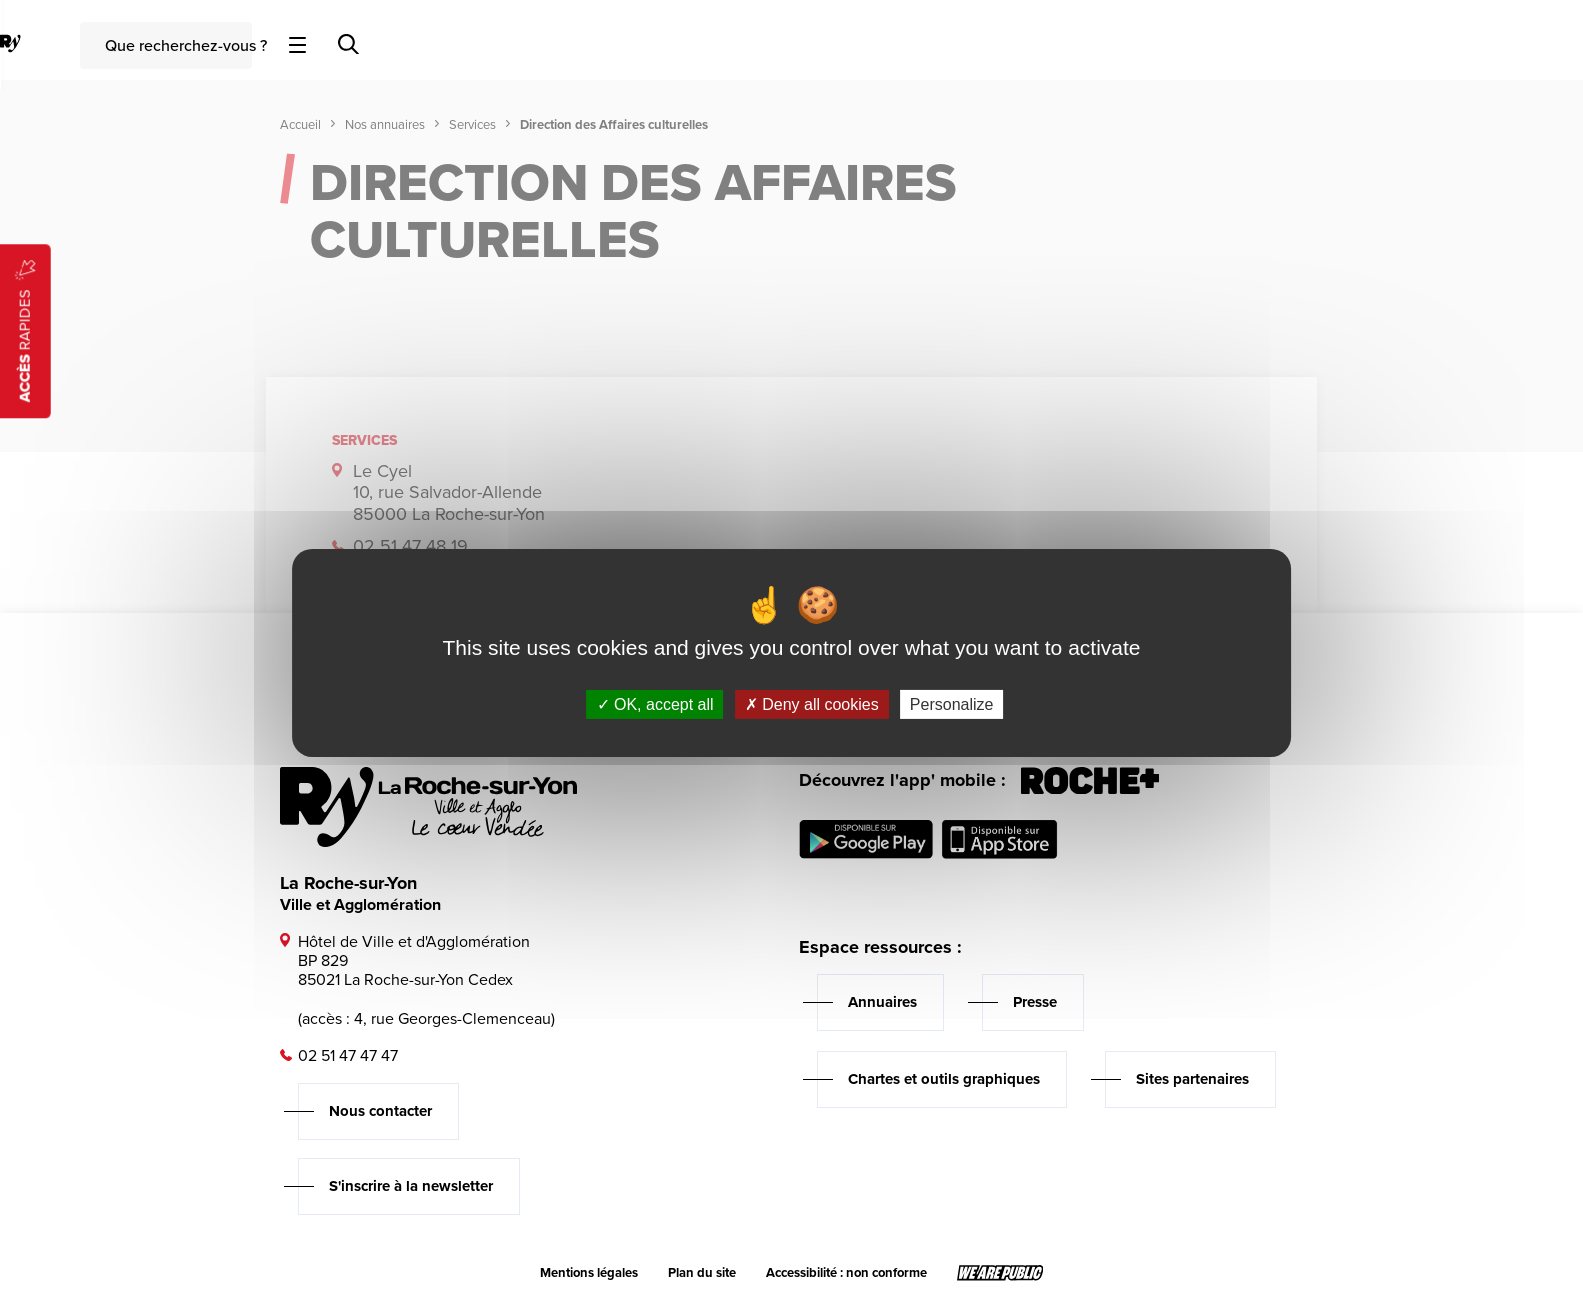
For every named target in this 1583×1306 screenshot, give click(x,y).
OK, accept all (655, 704)
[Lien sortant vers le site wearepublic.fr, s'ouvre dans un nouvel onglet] (1000, 1273)
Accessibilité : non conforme (846, 1273)
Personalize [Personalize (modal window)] (952, 704)
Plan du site (702, 1273)
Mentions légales (589, 1273)
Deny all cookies (812, 704)
